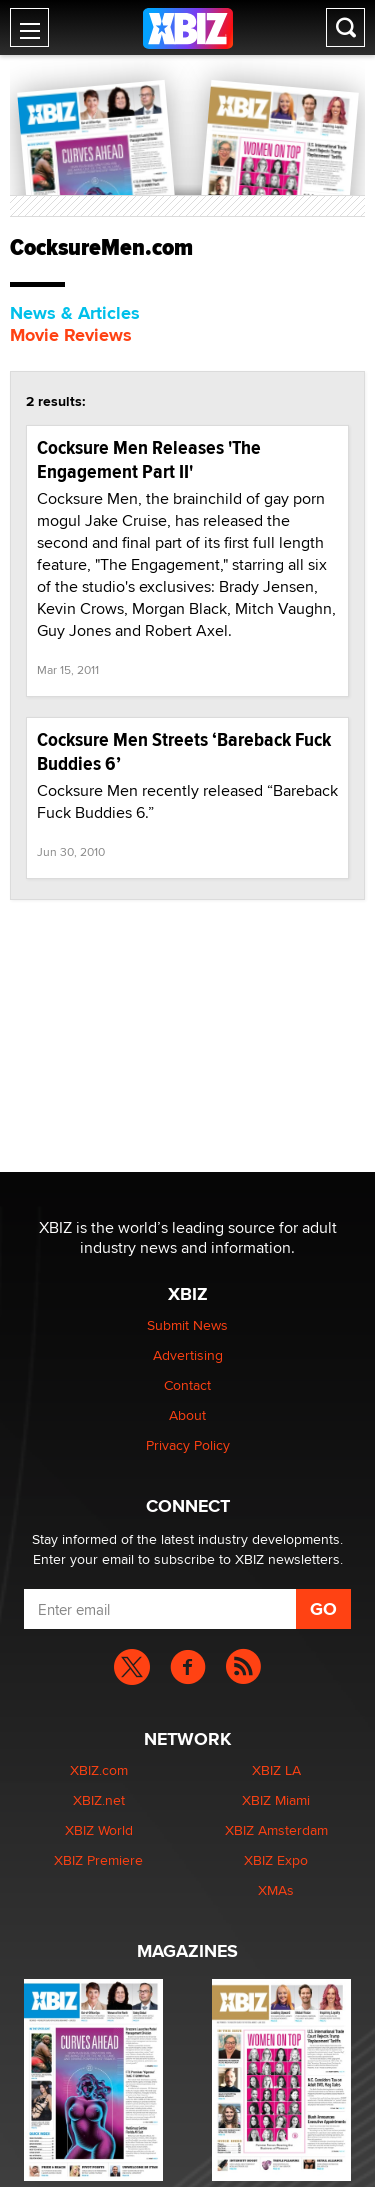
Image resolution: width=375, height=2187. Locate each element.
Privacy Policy (188, 1445)
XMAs (276, 1890)
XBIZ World (99, 1830)
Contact (187, 1385)
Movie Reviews (71, 335)
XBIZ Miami (276, 1800)
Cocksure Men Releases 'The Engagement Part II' (149, 459)
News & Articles (75, 313)
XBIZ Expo (276, 1860)
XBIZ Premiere (98, 1860)
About (187, 1415)
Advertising (188, 1355)
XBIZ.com (99, 1770)
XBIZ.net (99, 1800)
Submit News (187, 1325)
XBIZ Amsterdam (276, 1830)
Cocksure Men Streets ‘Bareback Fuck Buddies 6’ (184, 751)
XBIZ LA (276, 1770)
